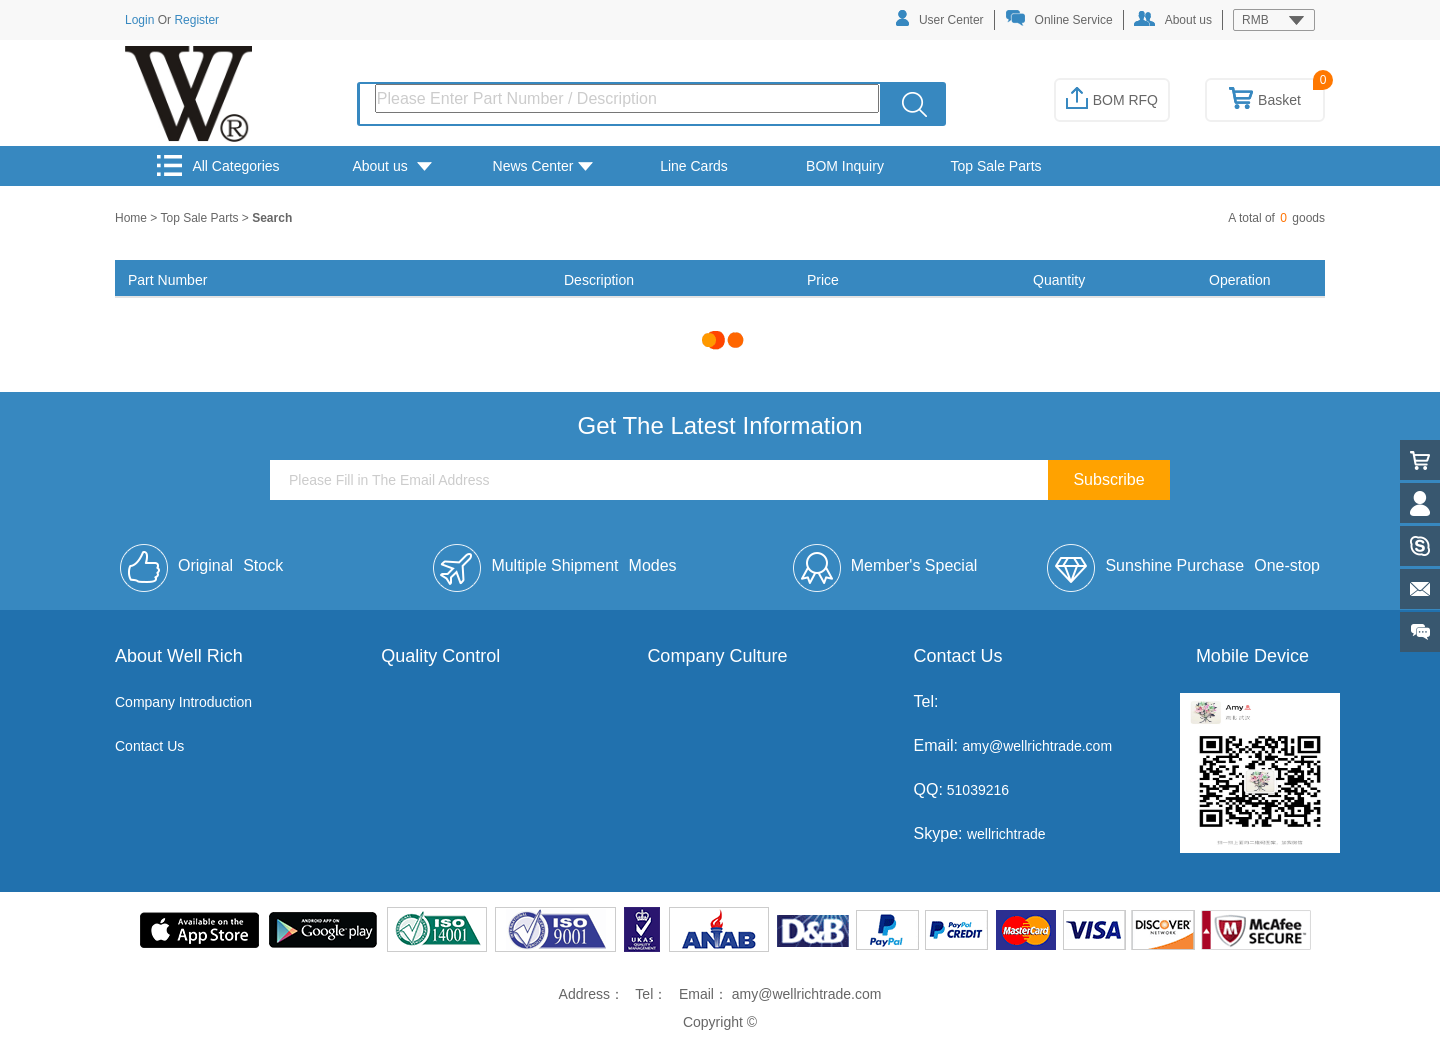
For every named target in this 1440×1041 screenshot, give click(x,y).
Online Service (1059, 18)
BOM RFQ (1112, 100)
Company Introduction (183, 702)
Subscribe (1108, 479)
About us (1173, 19)
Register (196, 20)
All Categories (218, 165)
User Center (940, 18)
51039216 (976, 790)
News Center (543, 166)
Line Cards (694, 166)
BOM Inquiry (845, 166)
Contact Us (149, 746)
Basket (1265, 100)
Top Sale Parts (995, 166)
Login (139, 20)
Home (132, 218)
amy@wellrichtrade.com (1037, 746)
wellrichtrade (1006, 834)
